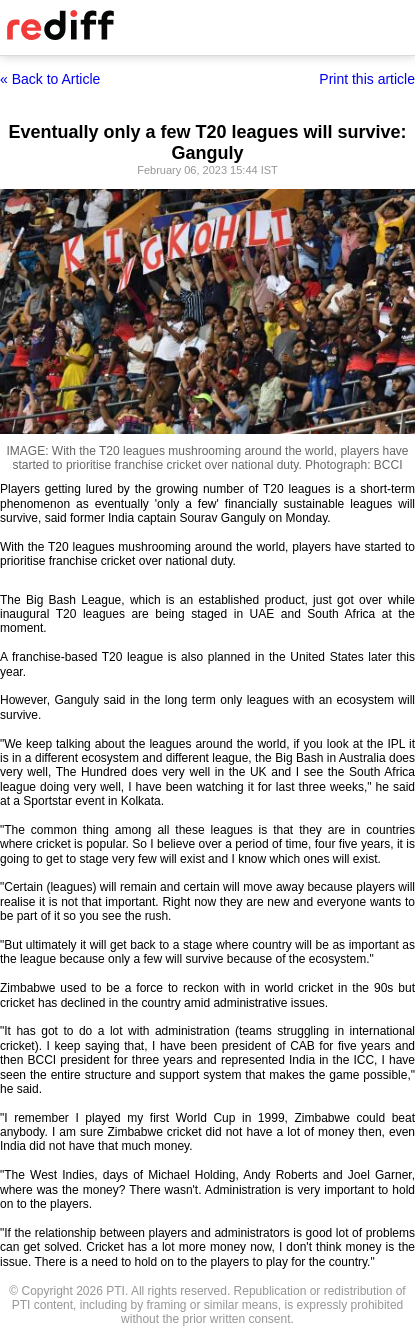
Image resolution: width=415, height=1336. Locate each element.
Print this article (367, 79)
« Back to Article (50, 79)
